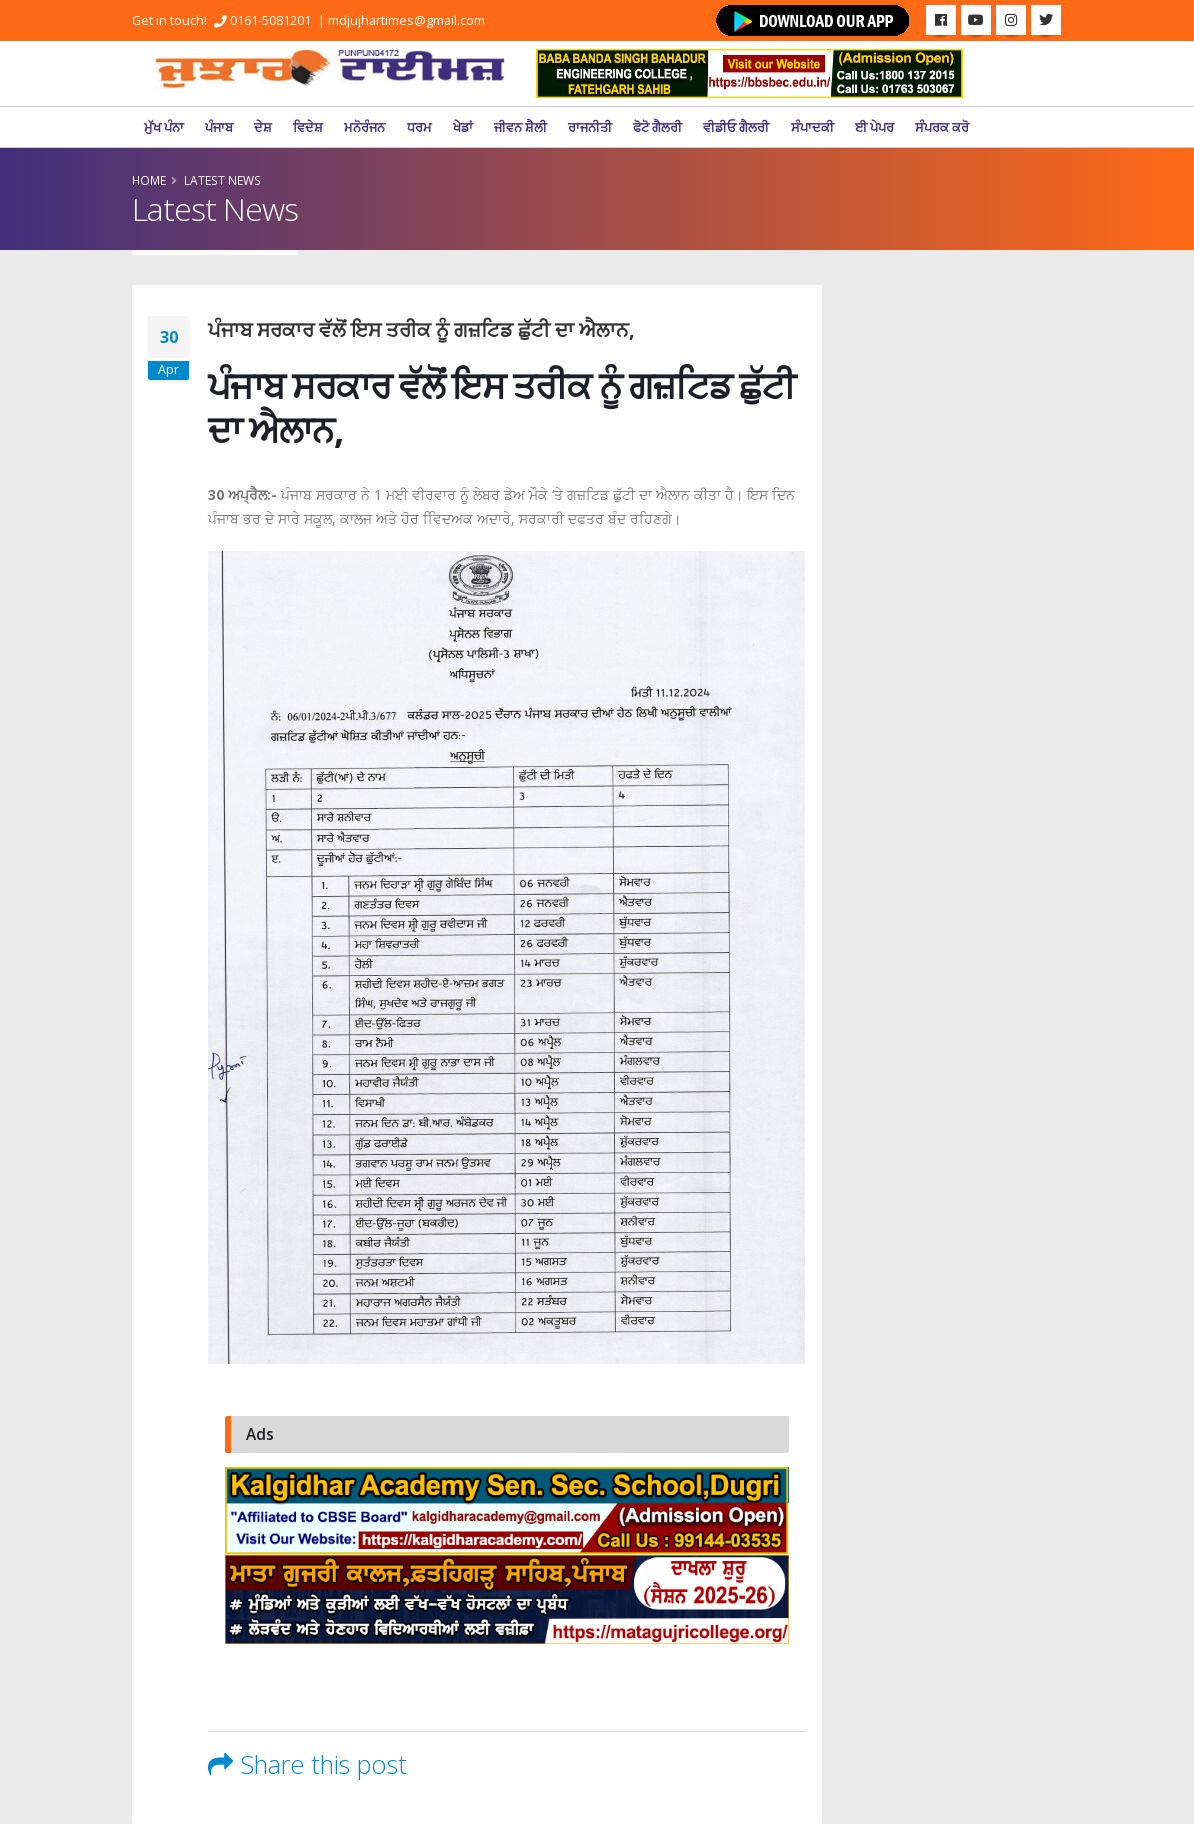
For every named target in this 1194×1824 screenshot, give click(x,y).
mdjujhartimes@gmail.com (406, 20)
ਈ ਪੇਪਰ (874, 127)
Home (149, 180)
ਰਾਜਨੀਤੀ (590, 127)
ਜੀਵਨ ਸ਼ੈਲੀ (520, 127)
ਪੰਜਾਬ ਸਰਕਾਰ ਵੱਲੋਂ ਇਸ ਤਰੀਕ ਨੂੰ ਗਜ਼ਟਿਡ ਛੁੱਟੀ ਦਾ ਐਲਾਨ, (421, 329)
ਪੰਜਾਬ (219, 127)
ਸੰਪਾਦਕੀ (812, 127)
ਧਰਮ (419, 127)
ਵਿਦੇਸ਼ (308, 127)
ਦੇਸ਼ (263, 127)
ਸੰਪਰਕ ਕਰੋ (942, 127)
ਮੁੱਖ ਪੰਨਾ (164, 127)
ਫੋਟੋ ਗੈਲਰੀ (657, 127)
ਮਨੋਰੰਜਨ (364, 127)
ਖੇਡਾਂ (463, 127)
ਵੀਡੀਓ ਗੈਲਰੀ (736, 127)
